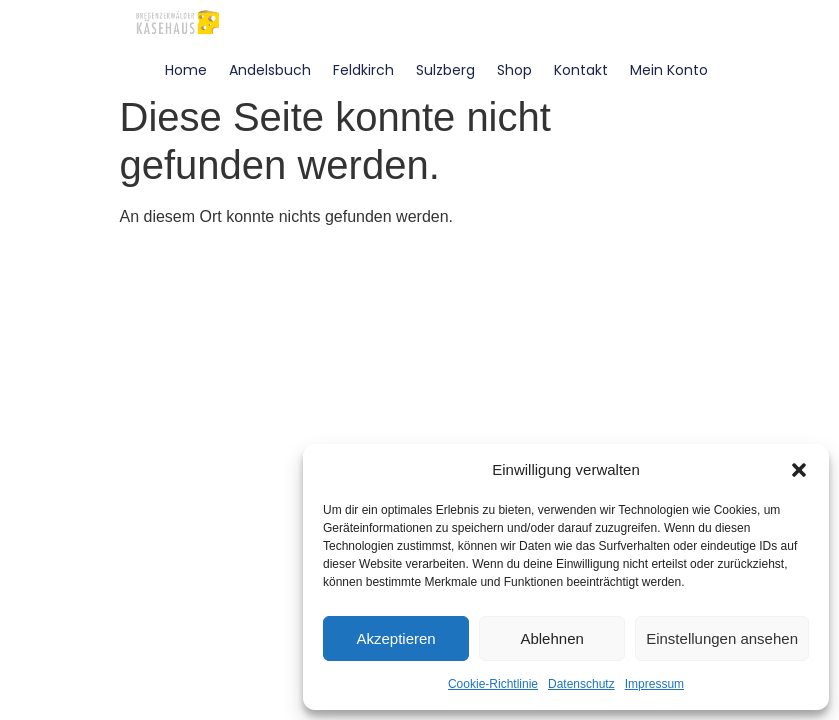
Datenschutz (581, 684)
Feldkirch (363, 70)
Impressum (654, 684)
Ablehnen (551, 638)
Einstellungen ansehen (722, 638)
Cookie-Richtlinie (493, 684)
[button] (799, 470)
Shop (514, 70)
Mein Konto (669, 70)
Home (186, 70)
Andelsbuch (270, 70)
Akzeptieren (395, 638)
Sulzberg (445, 70)
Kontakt (581, 70)
